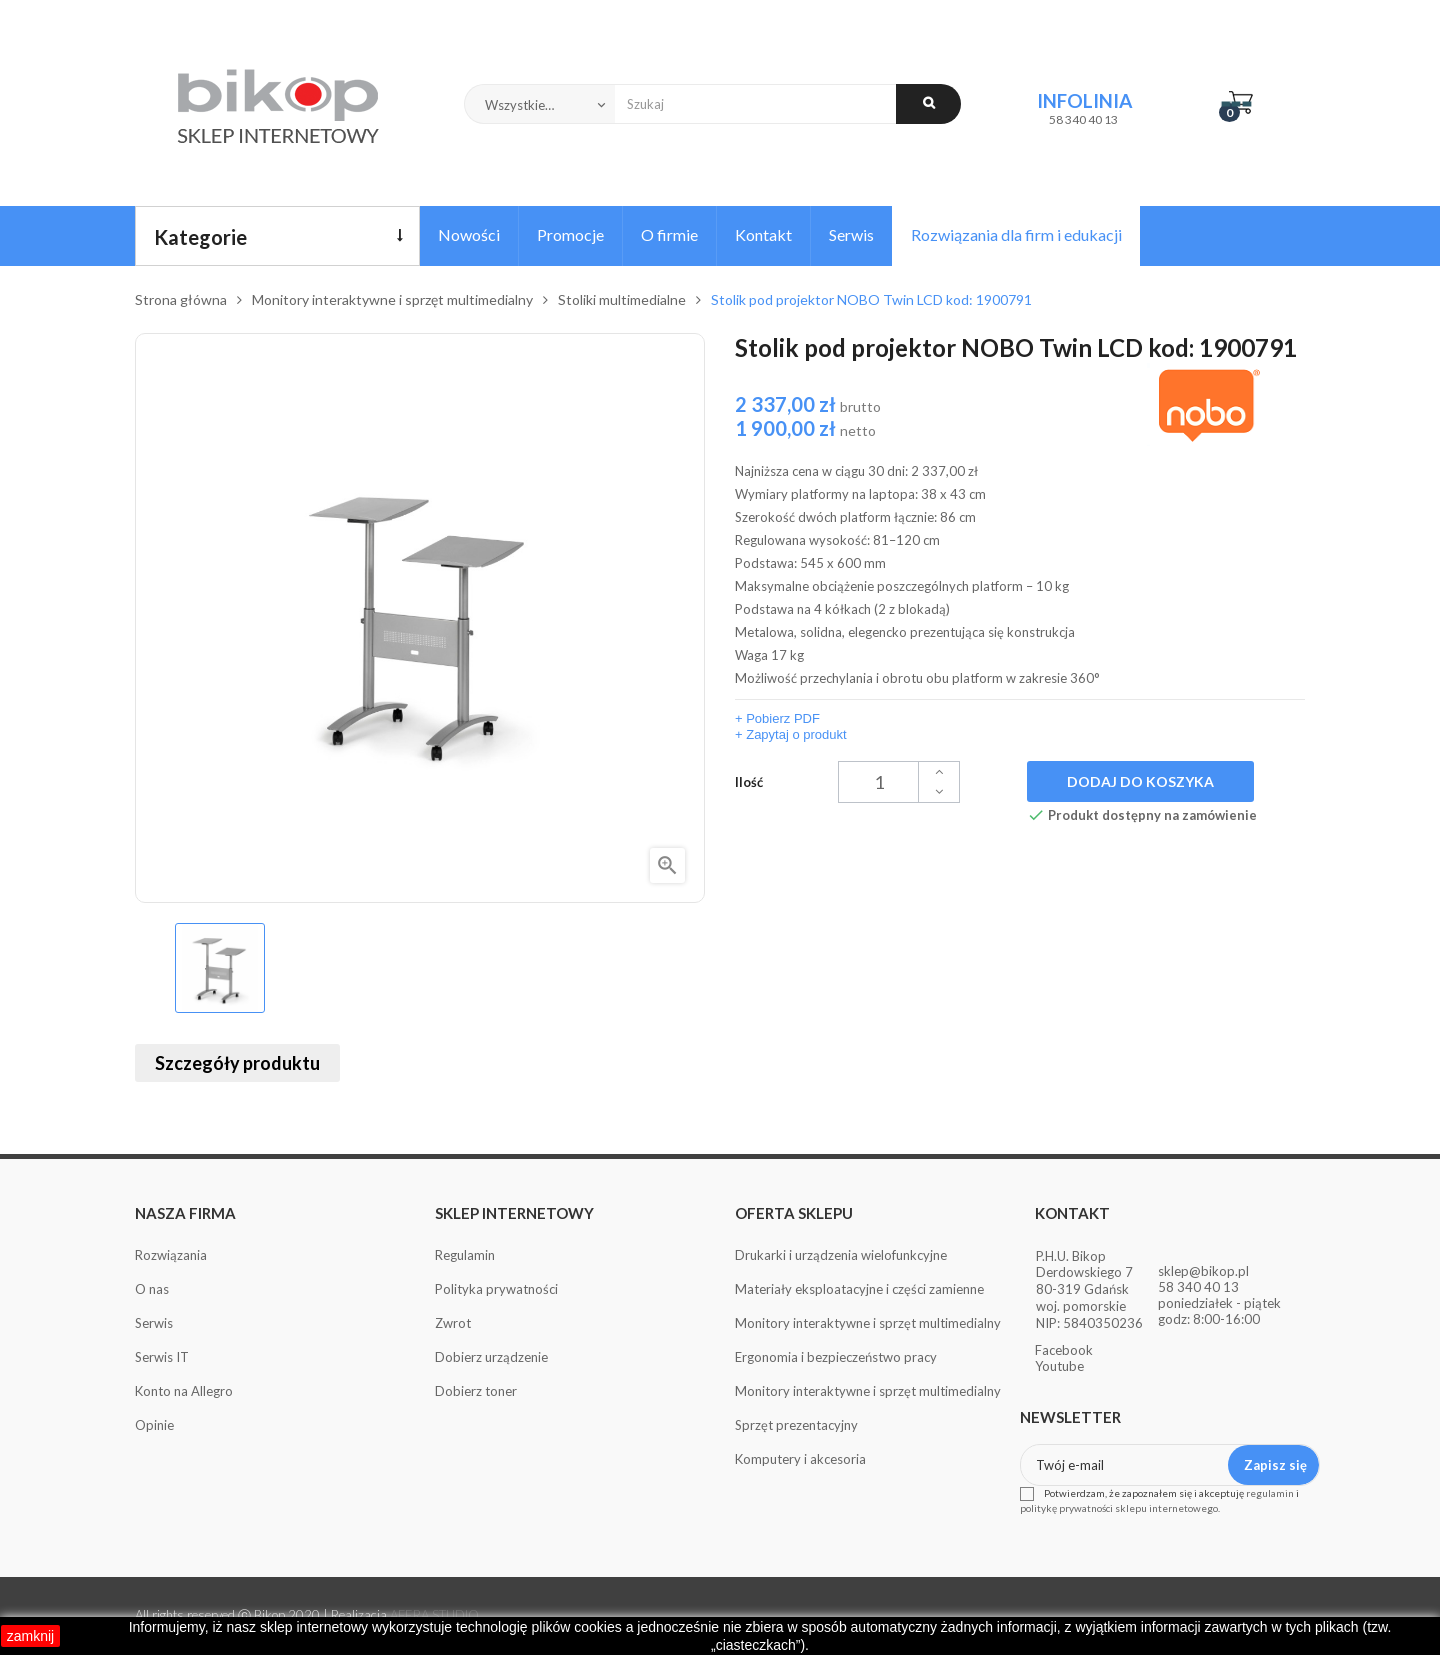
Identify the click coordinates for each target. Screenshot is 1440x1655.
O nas (152, 1289)
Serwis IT (162, 1357)
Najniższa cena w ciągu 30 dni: (856, 471)
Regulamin (465, 1255)
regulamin (1270, 1493)
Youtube (1059, 1366)
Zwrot (453, 1323)
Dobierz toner (476, 1391)
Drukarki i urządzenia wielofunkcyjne (841, 1255)
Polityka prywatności (496, 1289)
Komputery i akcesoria (800, 1459)
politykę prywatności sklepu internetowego (1119, 1508)
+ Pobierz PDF (777, 718)
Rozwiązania (171, 1255)
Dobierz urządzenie (491, 1357)
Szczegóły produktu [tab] (237, 1063)
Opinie (154, 1425)
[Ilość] (899, 782)
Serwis (154, 1323)
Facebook (1064, 1350)
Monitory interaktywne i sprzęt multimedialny (868, 1323)
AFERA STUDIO (434, 1615)
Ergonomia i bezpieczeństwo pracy (836, 1357)
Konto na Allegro (184, 1391)
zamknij (30, 1636)
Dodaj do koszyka (1140, 781)
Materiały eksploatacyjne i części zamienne (859, 1289)
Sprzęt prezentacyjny (796, 1425)
